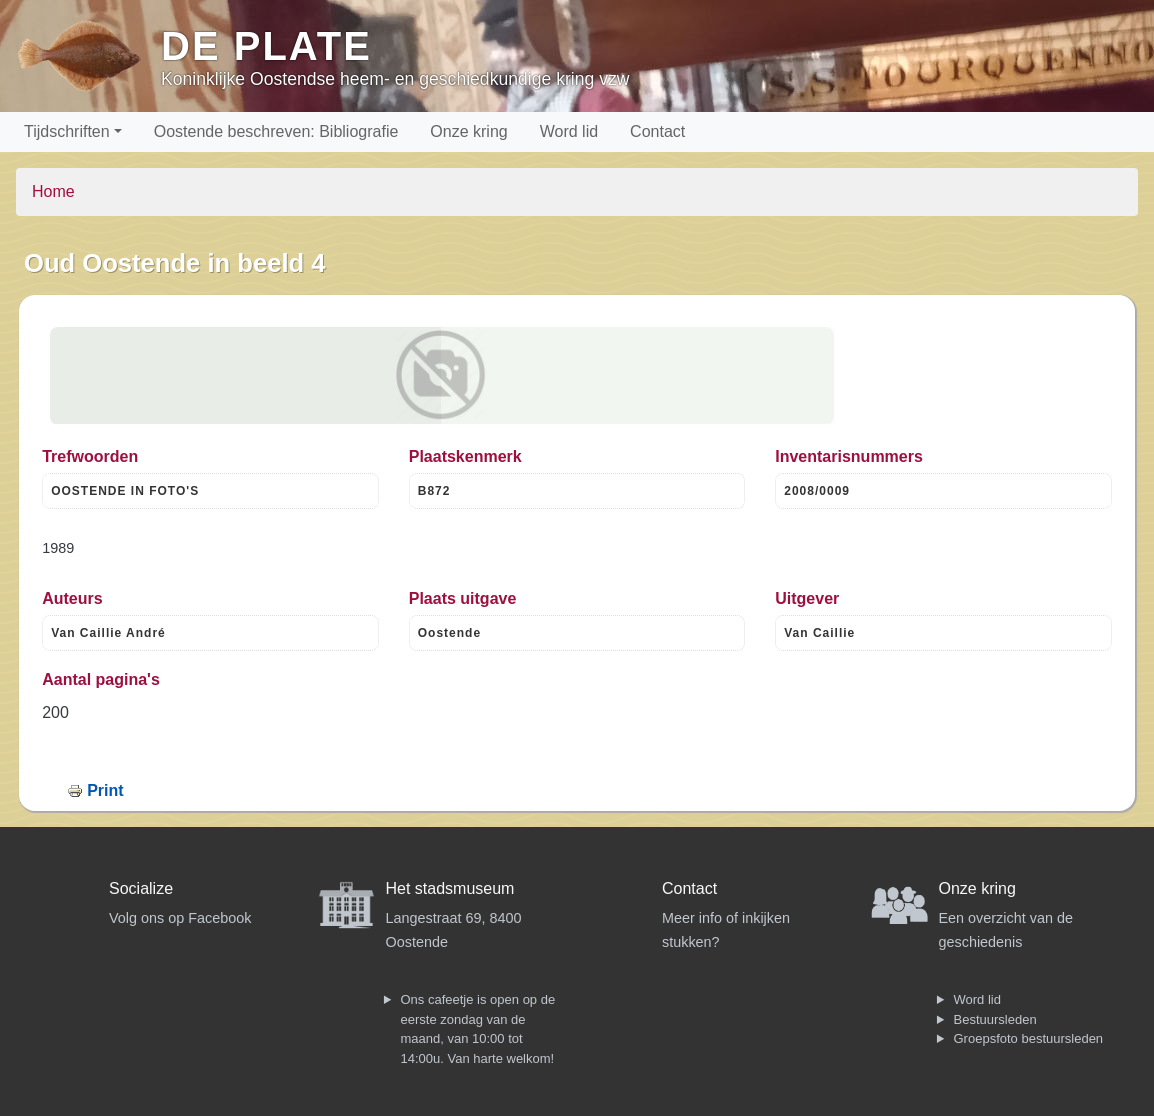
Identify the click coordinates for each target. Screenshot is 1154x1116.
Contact (657, 131)
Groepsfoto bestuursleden (1029, 1038)
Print (105, 790)
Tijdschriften (67, 131)
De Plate (266, 46)
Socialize (141, 888)
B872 (434, 491)
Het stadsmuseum (450, 888)
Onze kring (468, 131)
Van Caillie (819, 633)
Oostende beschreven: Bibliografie (276, 131)
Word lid (569, 131)
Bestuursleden (995, 1019)
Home (53, 191)
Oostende (449, 633)
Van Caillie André (108, 633)
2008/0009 (817, 491)
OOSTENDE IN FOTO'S (125, 491)
